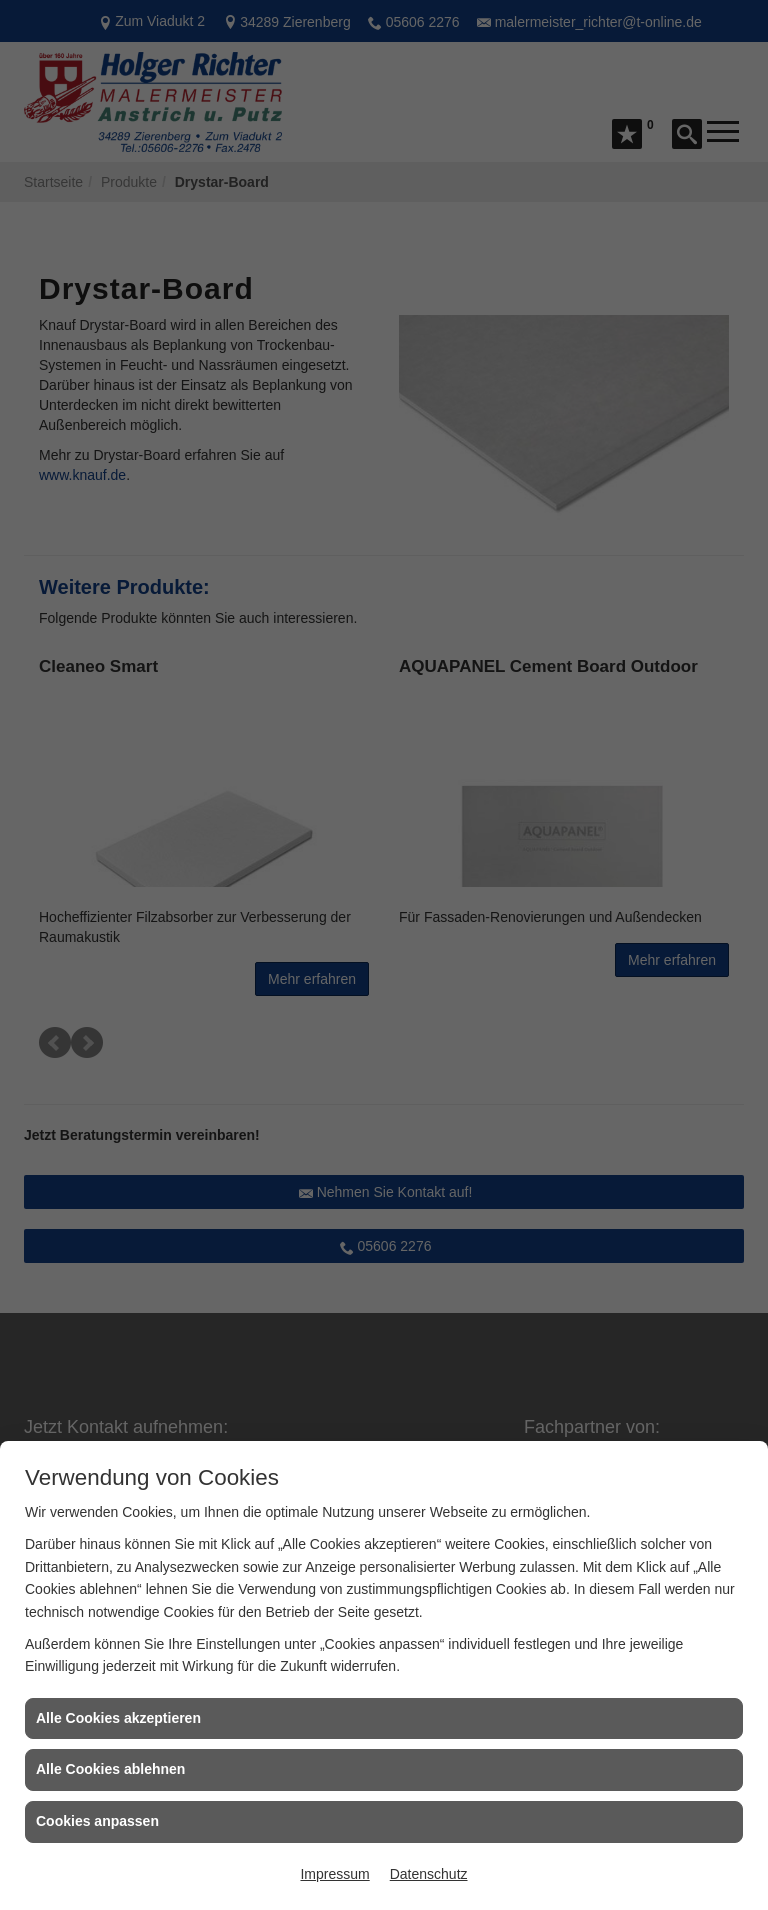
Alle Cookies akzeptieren (118, 1718)
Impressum (334, 1874)
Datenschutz (429, 1874)
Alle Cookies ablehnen (110, 1769)
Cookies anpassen (97, 1821)
